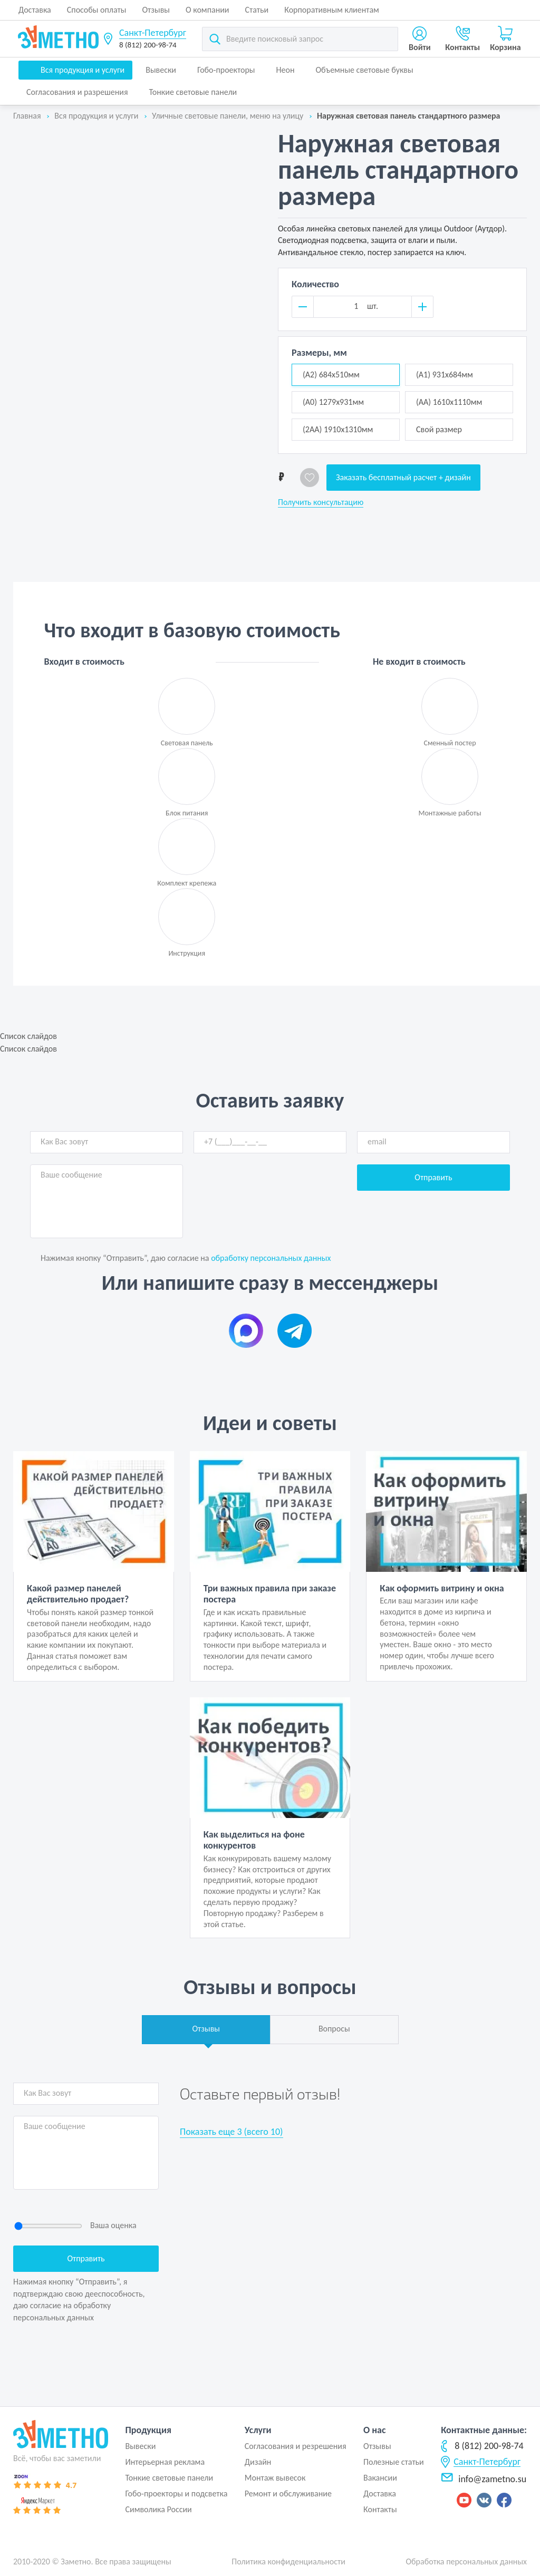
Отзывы (156, 10)
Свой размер (439, 429)
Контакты (380, 2509)
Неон (285, 70)
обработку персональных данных (271, 1258)
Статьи (257, 10)
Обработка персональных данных (466, 2561)
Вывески (161, 70)
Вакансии (380, 2478)
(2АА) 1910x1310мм (338, 429)
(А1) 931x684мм (444, 375)
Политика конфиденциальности (288, 2561)
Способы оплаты (97, 10)
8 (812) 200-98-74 (148, 45)
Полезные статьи (393, 2462)
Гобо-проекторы (226, 70)
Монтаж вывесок (275, 2478)
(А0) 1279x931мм (333, 402)
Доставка (34, 10)
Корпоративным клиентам (331, 10)
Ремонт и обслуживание (288, 2493)
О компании (207, 10)
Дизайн (258, 2462)
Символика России (158, 2509)
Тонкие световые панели (193, 92)
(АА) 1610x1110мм (449, 402)
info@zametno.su (483, 2479)
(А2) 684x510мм (331, 375)
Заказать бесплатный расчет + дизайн (403, 477)
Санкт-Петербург (152, 32)
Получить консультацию (320, 502)
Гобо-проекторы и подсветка (176, 2493)
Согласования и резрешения (295, 2446)
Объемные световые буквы (364, 70)
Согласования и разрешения (77, 92)
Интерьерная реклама (165, 2462)
